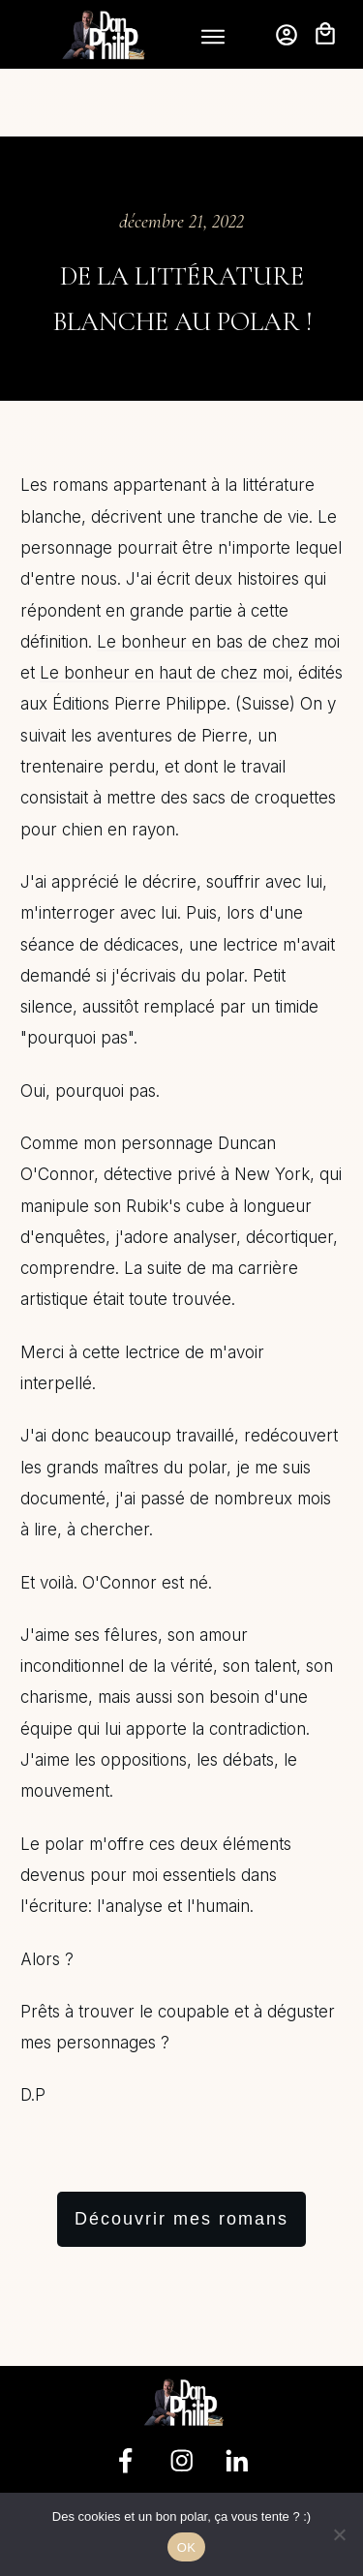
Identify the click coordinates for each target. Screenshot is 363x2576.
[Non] (338, 2534)
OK (186, 2547)
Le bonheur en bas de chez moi (218, 574)
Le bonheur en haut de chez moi (164, 605)
